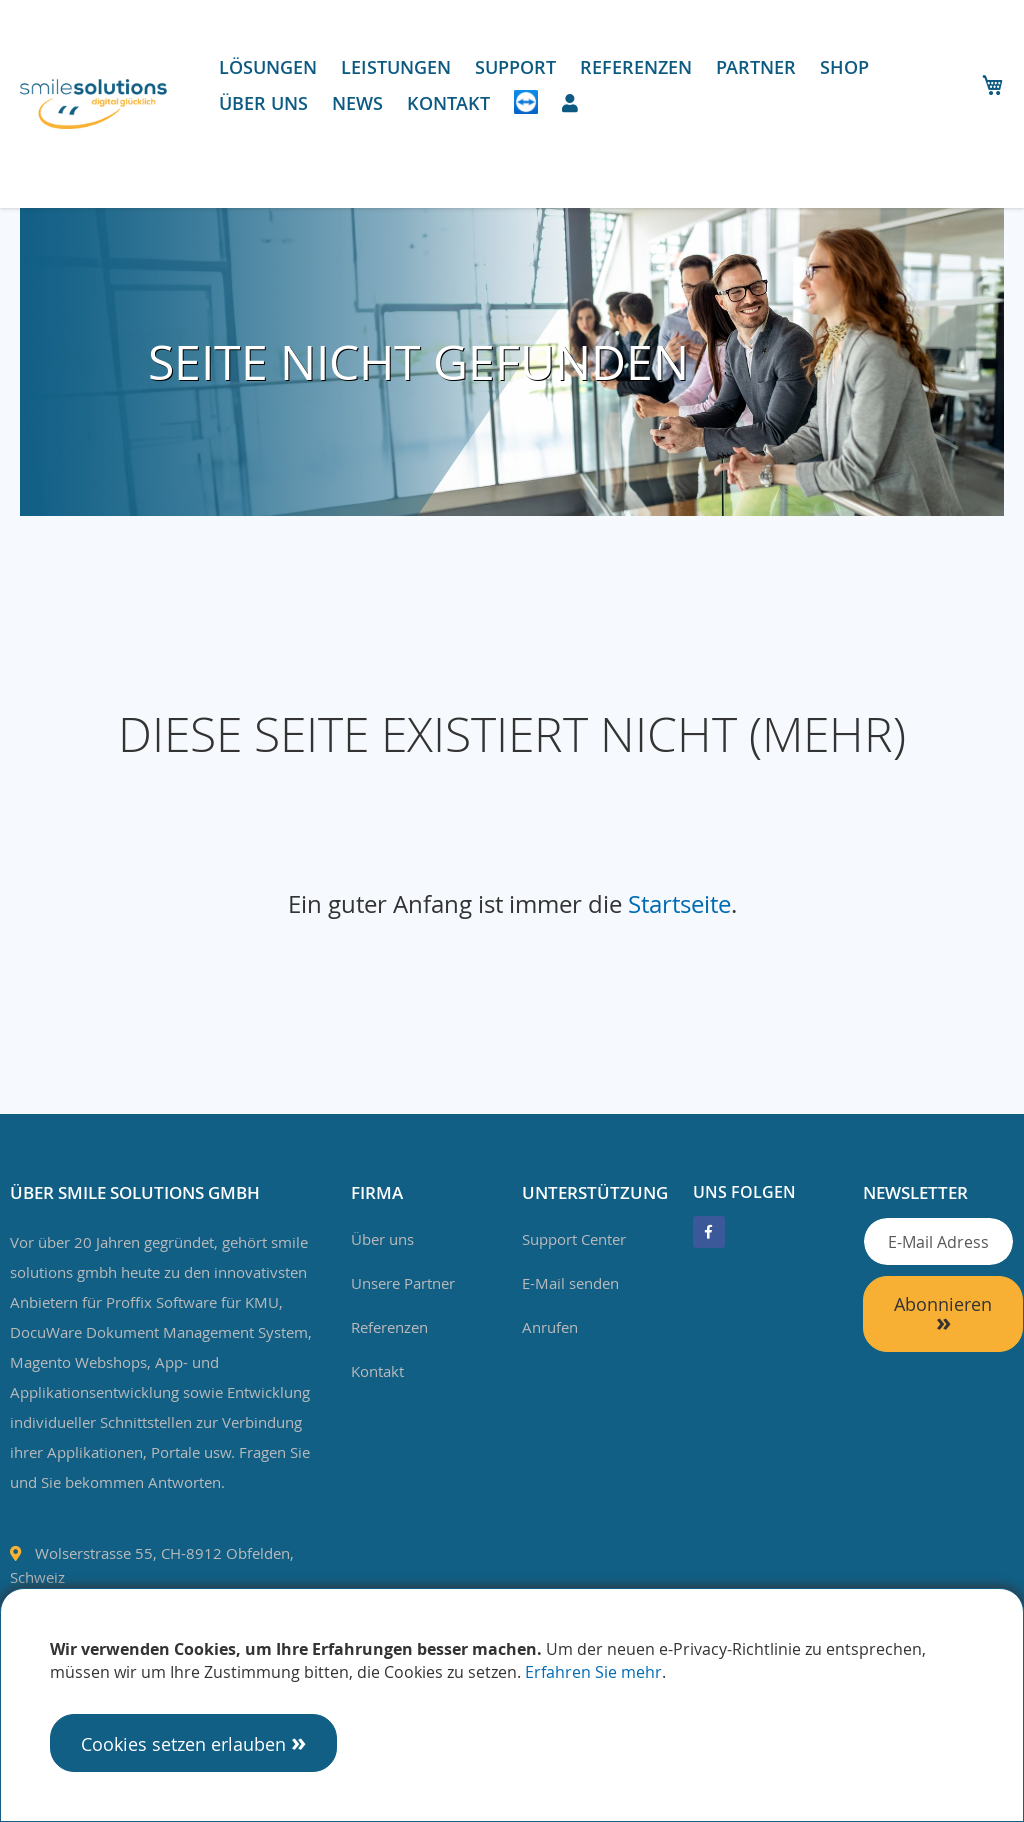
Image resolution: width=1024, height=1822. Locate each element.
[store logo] (93, 104)
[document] (512, 1705)
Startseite (679, 904)
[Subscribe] (943, 1314)
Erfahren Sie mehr (593, 1672)
